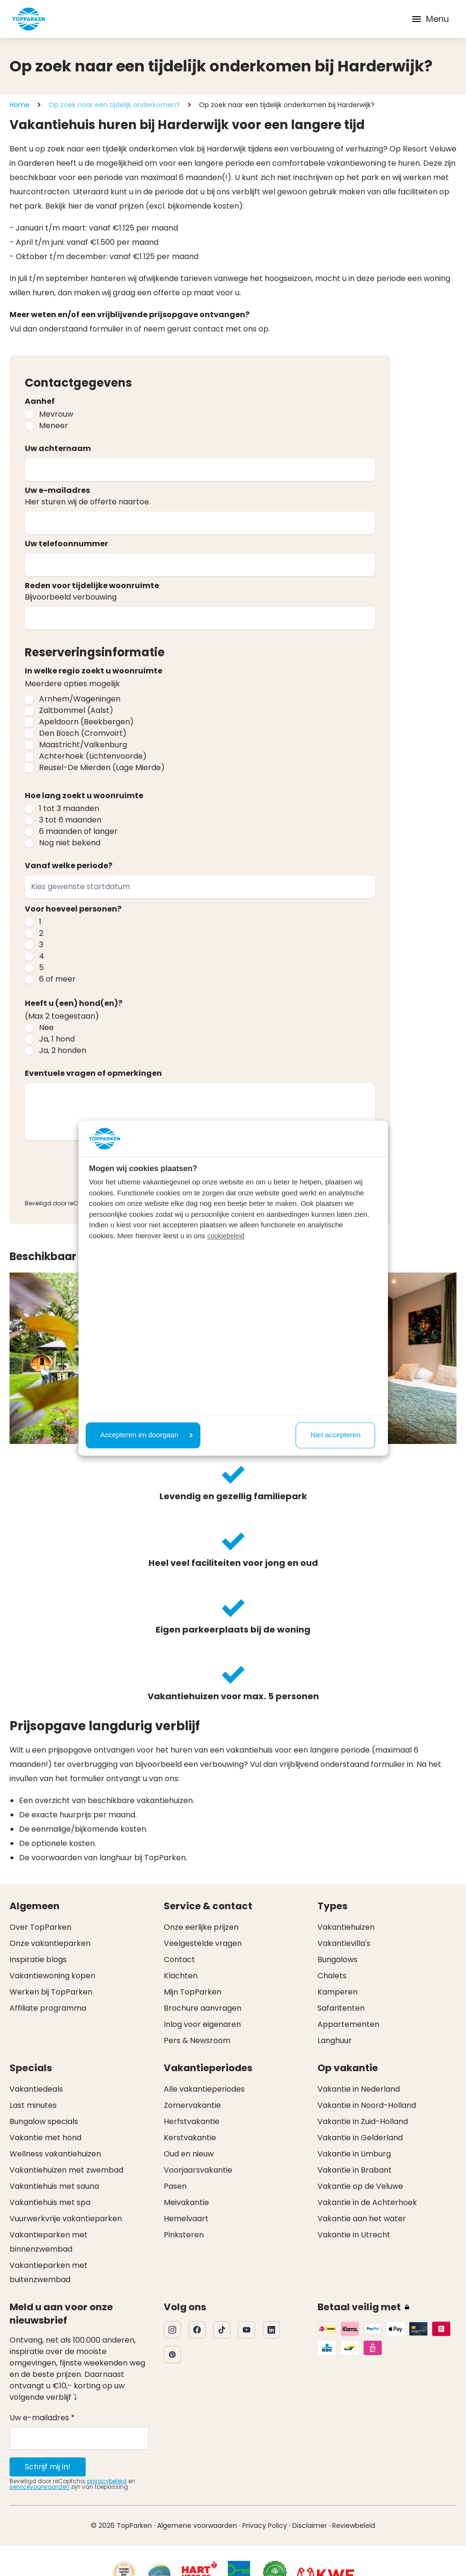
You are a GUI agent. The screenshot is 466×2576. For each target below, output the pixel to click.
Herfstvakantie (191, 2121)
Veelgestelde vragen (203, 1943)
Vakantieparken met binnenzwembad (49, 2242)
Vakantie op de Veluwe (360, 2186)
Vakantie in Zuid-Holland (362, 2121)
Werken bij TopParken (51, 1991)
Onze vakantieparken (50, 1943)
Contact (179, 1959)
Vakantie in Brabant (354, 2170)
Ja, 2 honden (62, 1050)
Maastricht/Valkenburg (83, 744)
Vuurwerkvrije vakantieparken (66, 2218)
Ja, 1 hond (57, 1038)
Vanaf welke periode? (68, 865)
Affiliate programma (48, 2008)
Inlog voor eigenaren (202, 2024)
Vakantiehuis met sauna (54, 2186)
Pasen (175, 2186)
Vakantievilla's (343, 1943)
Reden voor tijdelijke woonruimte (92, 585)
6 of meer (57, 978)
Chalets (332, 1975)
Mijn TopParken (192, 1991)
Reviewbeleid (353, 2525)
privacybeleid (107, 2481)
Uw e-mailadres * (42, 2417)
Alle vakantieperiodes (204, 2089)
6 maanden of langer (78, 831)
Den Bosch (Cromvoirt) (83, 733)
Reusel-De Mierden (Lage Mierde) (102, 767)
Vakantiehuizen (346, 1927)
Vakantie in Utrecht (353, 2234)
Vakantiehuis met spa (50, 2202)
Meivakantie (186, 2202)
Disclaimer (309, 2525)
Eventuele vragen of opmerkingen (93, 1073)
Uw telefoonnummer (66, 543)
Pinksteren (184, 2234)
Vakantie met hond (45, 2137)
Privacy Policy (264, 2525)
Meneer (53, 425)
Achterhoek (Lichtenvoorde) (93, 756)
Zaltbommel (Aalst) (76, 710)
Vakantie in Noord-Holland (366, 2105)
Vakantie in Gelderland (360, 2137)
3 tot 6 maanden (70, 819)
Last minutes (33, 2105)
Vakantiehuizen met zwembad (66, 2170)
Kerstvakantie (190, 2137)
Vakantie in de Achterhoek (367, 2202)
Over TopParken (40, 1927)
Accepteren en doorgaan (146, 1435)
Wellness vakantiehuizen (55, 2153)
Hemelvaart (186, 2218)
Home (20, 105)
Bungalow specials (44, 2121)
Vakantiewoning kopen (52, 1975)
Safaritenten (341, 2008)
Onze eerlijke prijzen (201, 1927)
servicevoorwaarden (39, 2487)
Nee (46, 1027)
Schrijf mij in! (47, 2466)
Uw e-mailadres (57, 490)
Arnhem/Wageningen (79, 698)
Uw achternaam (58, 448)
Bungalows (337, 1959)
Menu (430, 19)
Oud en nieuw (189, 2153)
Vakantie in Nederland (358, 2089)
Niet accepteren (335, 1435)
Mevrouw (56, 414)
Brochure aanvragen (202, 2008)
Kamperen (337, 1991)
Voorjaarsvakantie (198, 2170)
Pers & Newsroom (197, 2040)
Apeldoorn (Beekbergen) (86, 721)
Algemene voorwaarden (197, 2525)
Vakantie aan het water (361, 2218)
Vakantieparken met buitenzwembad (49, 2272)
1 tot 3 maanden (69, 808)
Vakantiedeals (36, 2089)
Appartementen (348, 2024)
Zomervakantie (192, 2105)
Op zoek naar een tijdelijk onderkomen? (114, 105)
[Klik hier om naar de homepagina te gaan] (29, 19)
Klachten (181, 1975)
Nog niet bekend (69, 842)
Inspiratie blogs (38, 1959)
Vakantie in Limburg (354, 2153)
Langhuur (334, 2040)
